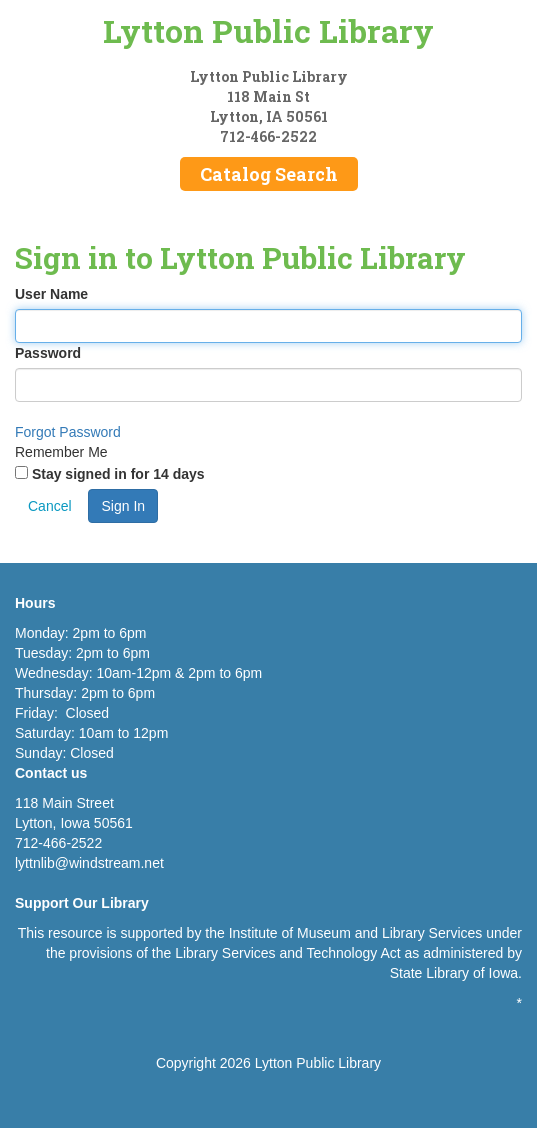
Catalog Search (269, 174)
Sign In (123, 506)
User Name (51, 294)
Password (48, 353)
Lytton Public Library (268, 30)
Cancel (50, 506)
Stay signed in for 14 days (118, 474)
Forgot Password (68, 432)
